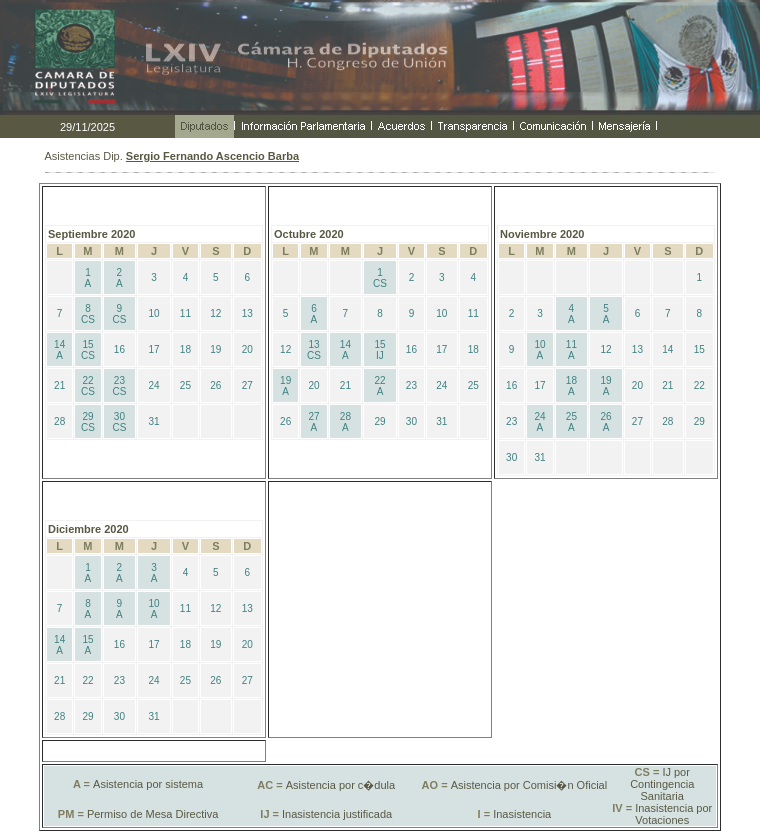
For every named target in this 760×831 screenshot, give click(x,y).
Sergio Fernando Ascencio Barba (212, 156)
